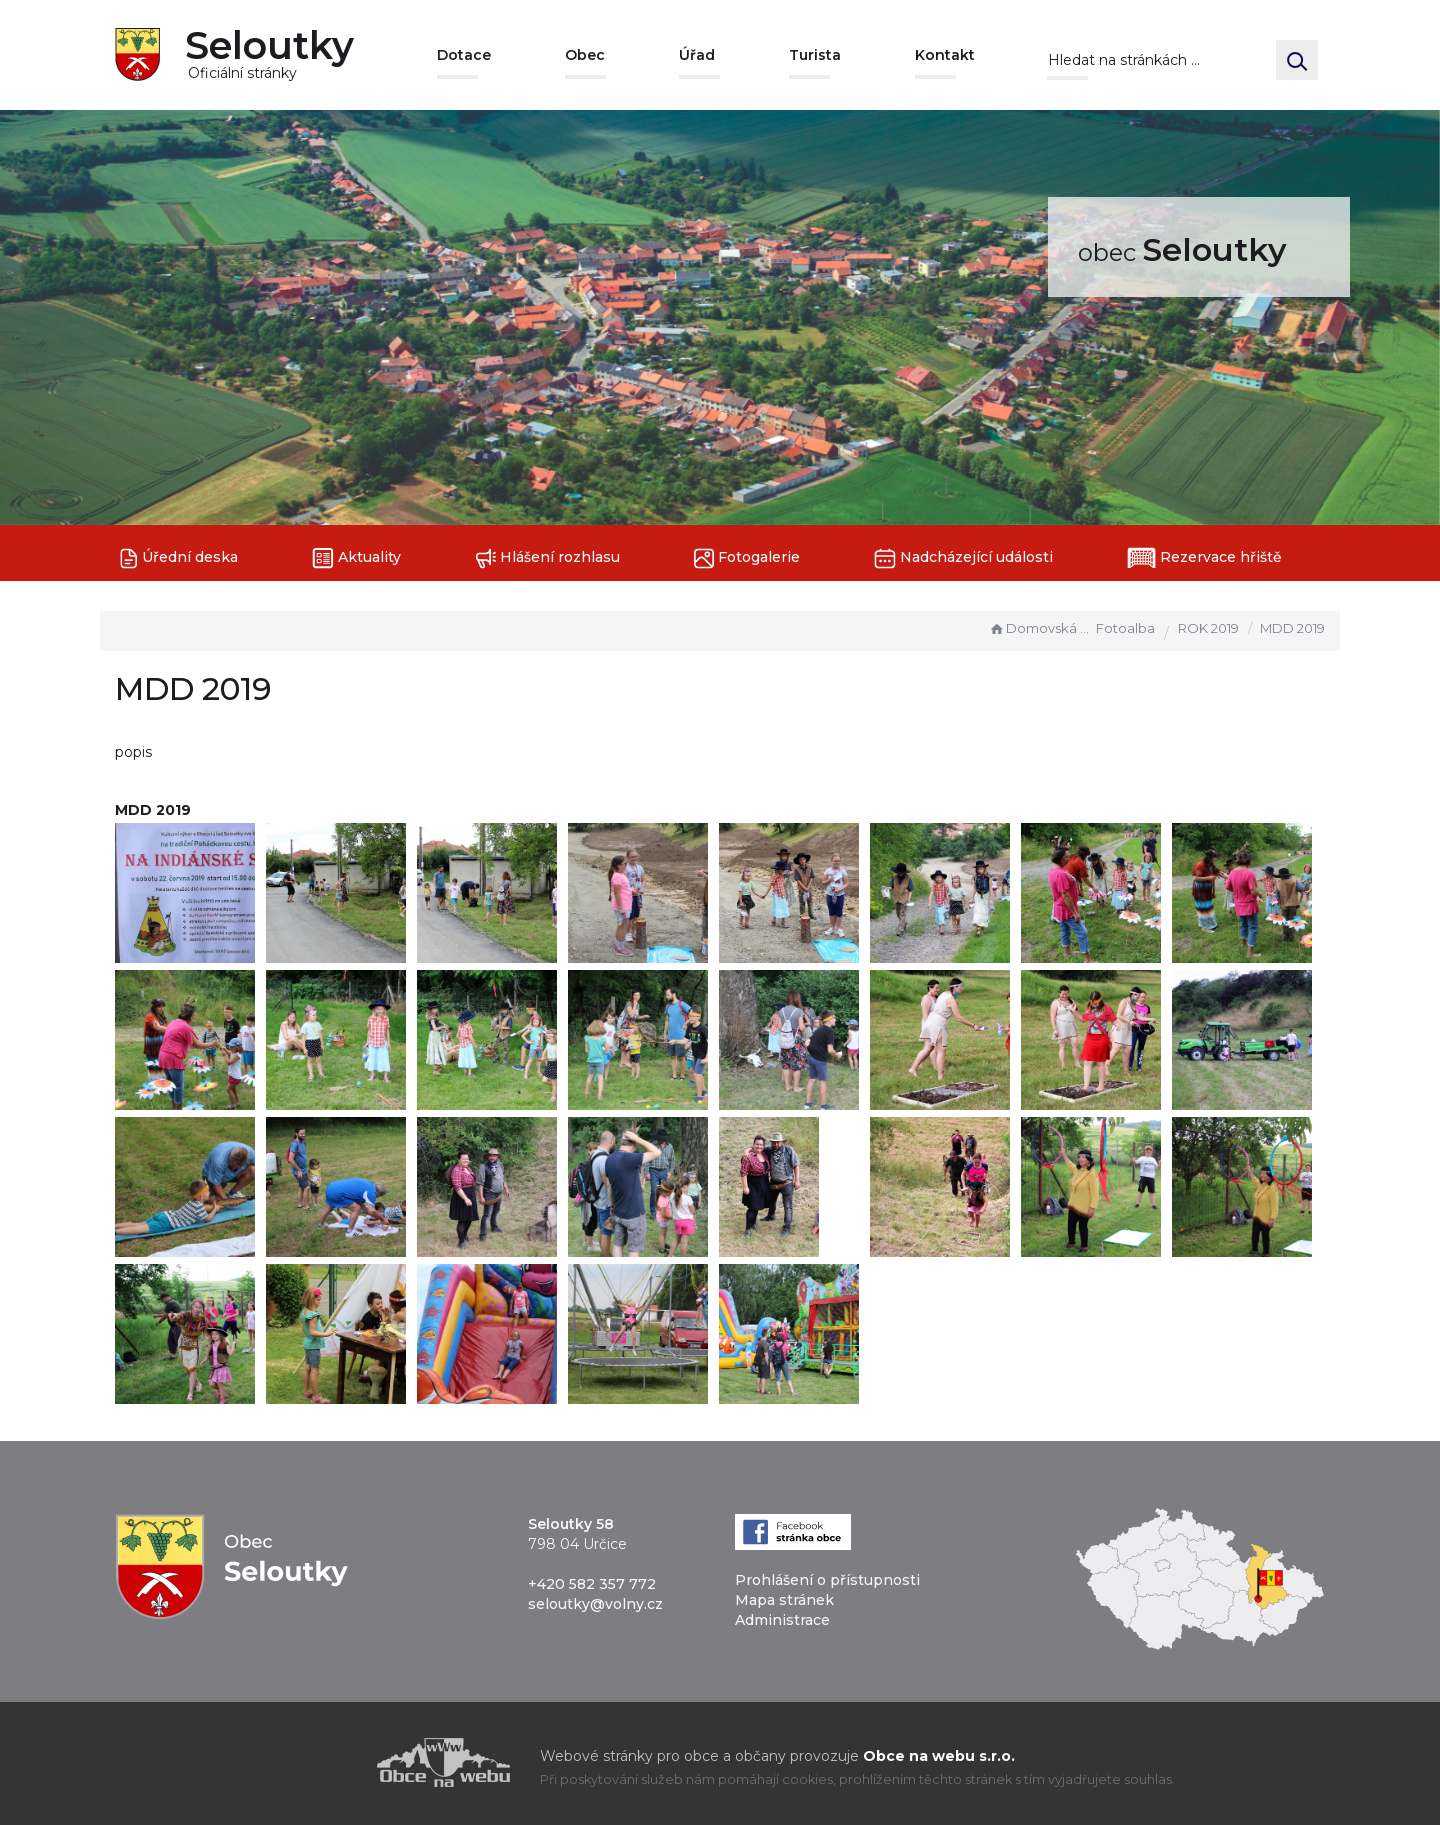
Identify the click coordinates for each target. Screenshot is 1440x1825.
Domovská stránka (1040, 628)
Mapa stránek (784, 1600)
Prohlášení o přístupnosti (827, 1580)
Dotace (464, 55)
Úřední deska (179, 558)
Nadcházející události (963, 558)
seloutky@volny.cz (595, 1604)
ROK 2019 (1208, 628)
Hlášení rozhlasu (547, 558)
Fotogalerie (747, 558)
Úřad (697, 55)
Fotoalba (1125, 628)
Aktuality (356, 558)
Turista (815, 55)
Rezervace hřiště (1204, 558)
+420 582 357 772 (592, 1584)
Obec (585, 55)
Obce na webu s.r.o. (939, 1756)
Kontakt (945, 55)
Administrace (782, 1620)
